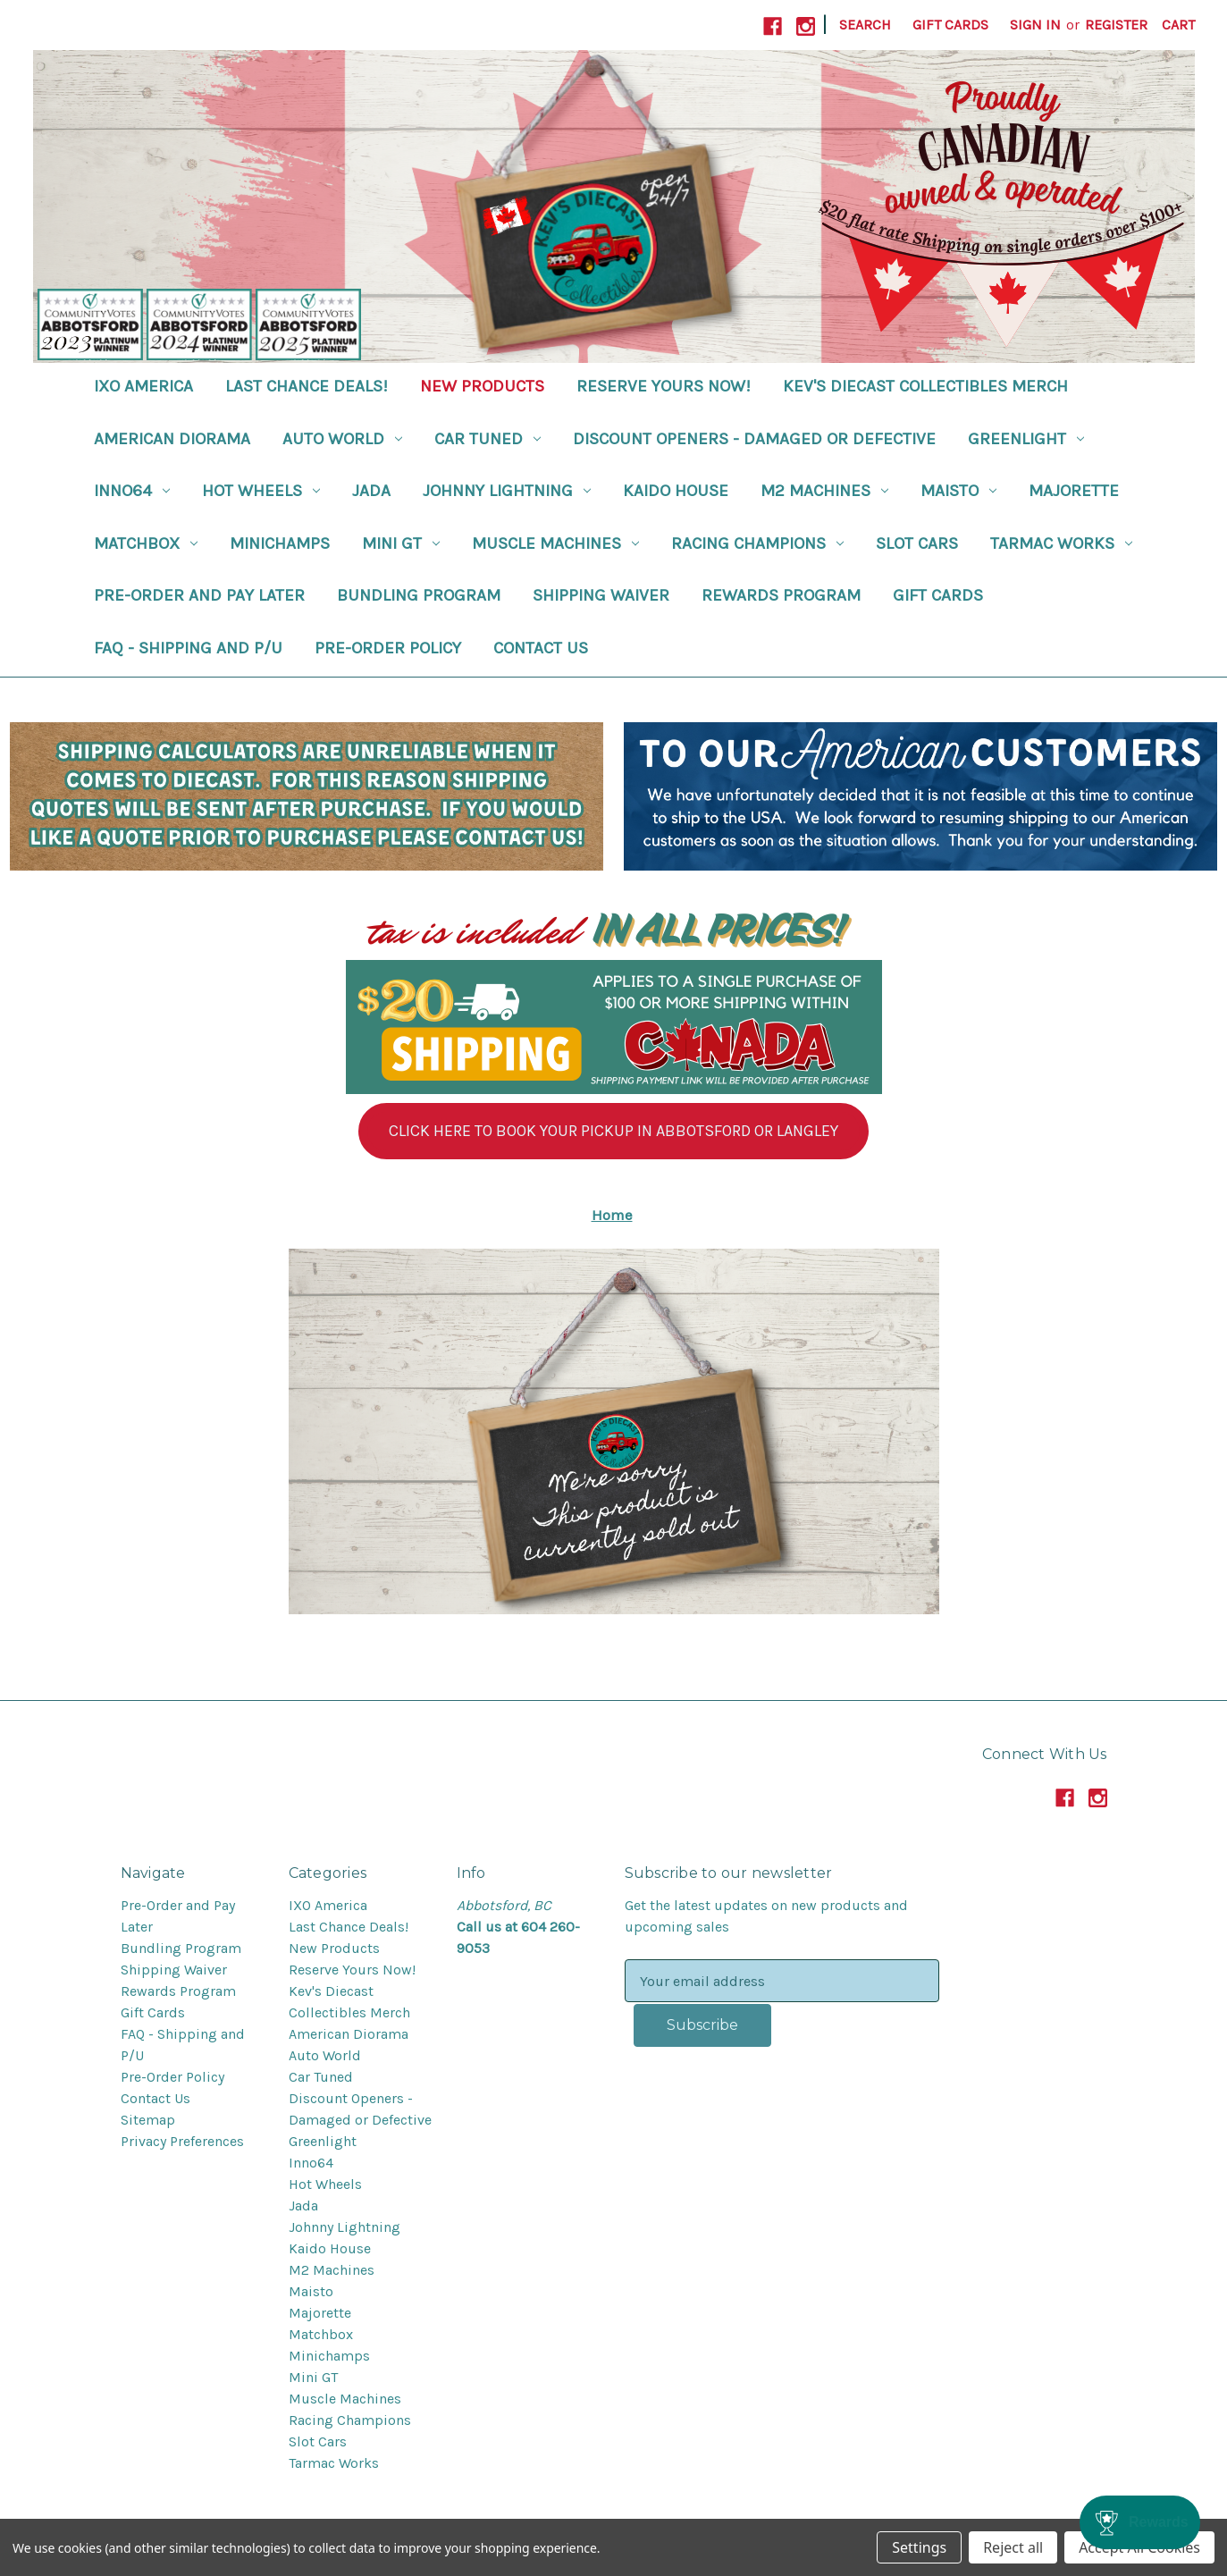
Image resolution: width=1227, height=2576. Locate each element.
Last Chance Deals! (306, 386)
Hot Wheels (261, 491)
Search (865, 24)
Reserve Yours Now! (663, 386)
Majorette (1074, 491)
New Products (482, 386)
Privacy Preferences (182, 2141)
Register (1116, 24)
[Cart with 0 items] (1178, 25)
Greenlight (1026, 439)
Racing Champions (757, 543)
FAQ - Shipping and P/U (188, 648)
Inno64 (132, 491)
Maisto (958, 491)
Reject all (1013, 2547)
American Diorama (172, 439)
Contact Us (540, 648)
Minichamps (280, 543)
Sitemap (148, 2119)
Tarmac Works (1061, 543)
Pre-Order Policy (388, 648)
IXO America (143, 386)
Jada (371, 491)
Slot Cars (917, 543)
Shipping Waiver (601, 595)
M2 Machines (824, 491)
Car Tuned (487, 439)
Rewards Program (781, 595)
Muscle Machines (555, 543)
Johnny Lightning (507, 491)
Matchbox (145, 543)
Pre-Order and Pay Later (199, 595)
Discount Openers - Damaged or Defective (754, 439)
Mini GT (401, 543)
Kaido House (675, 491)
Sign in (1035, 24)
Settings (919, 2547)
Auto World (342, 439)
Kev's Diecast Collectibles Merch (925, 386)
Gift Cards (950, 24)
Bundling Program (418, 595)
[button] (613, 1131)
